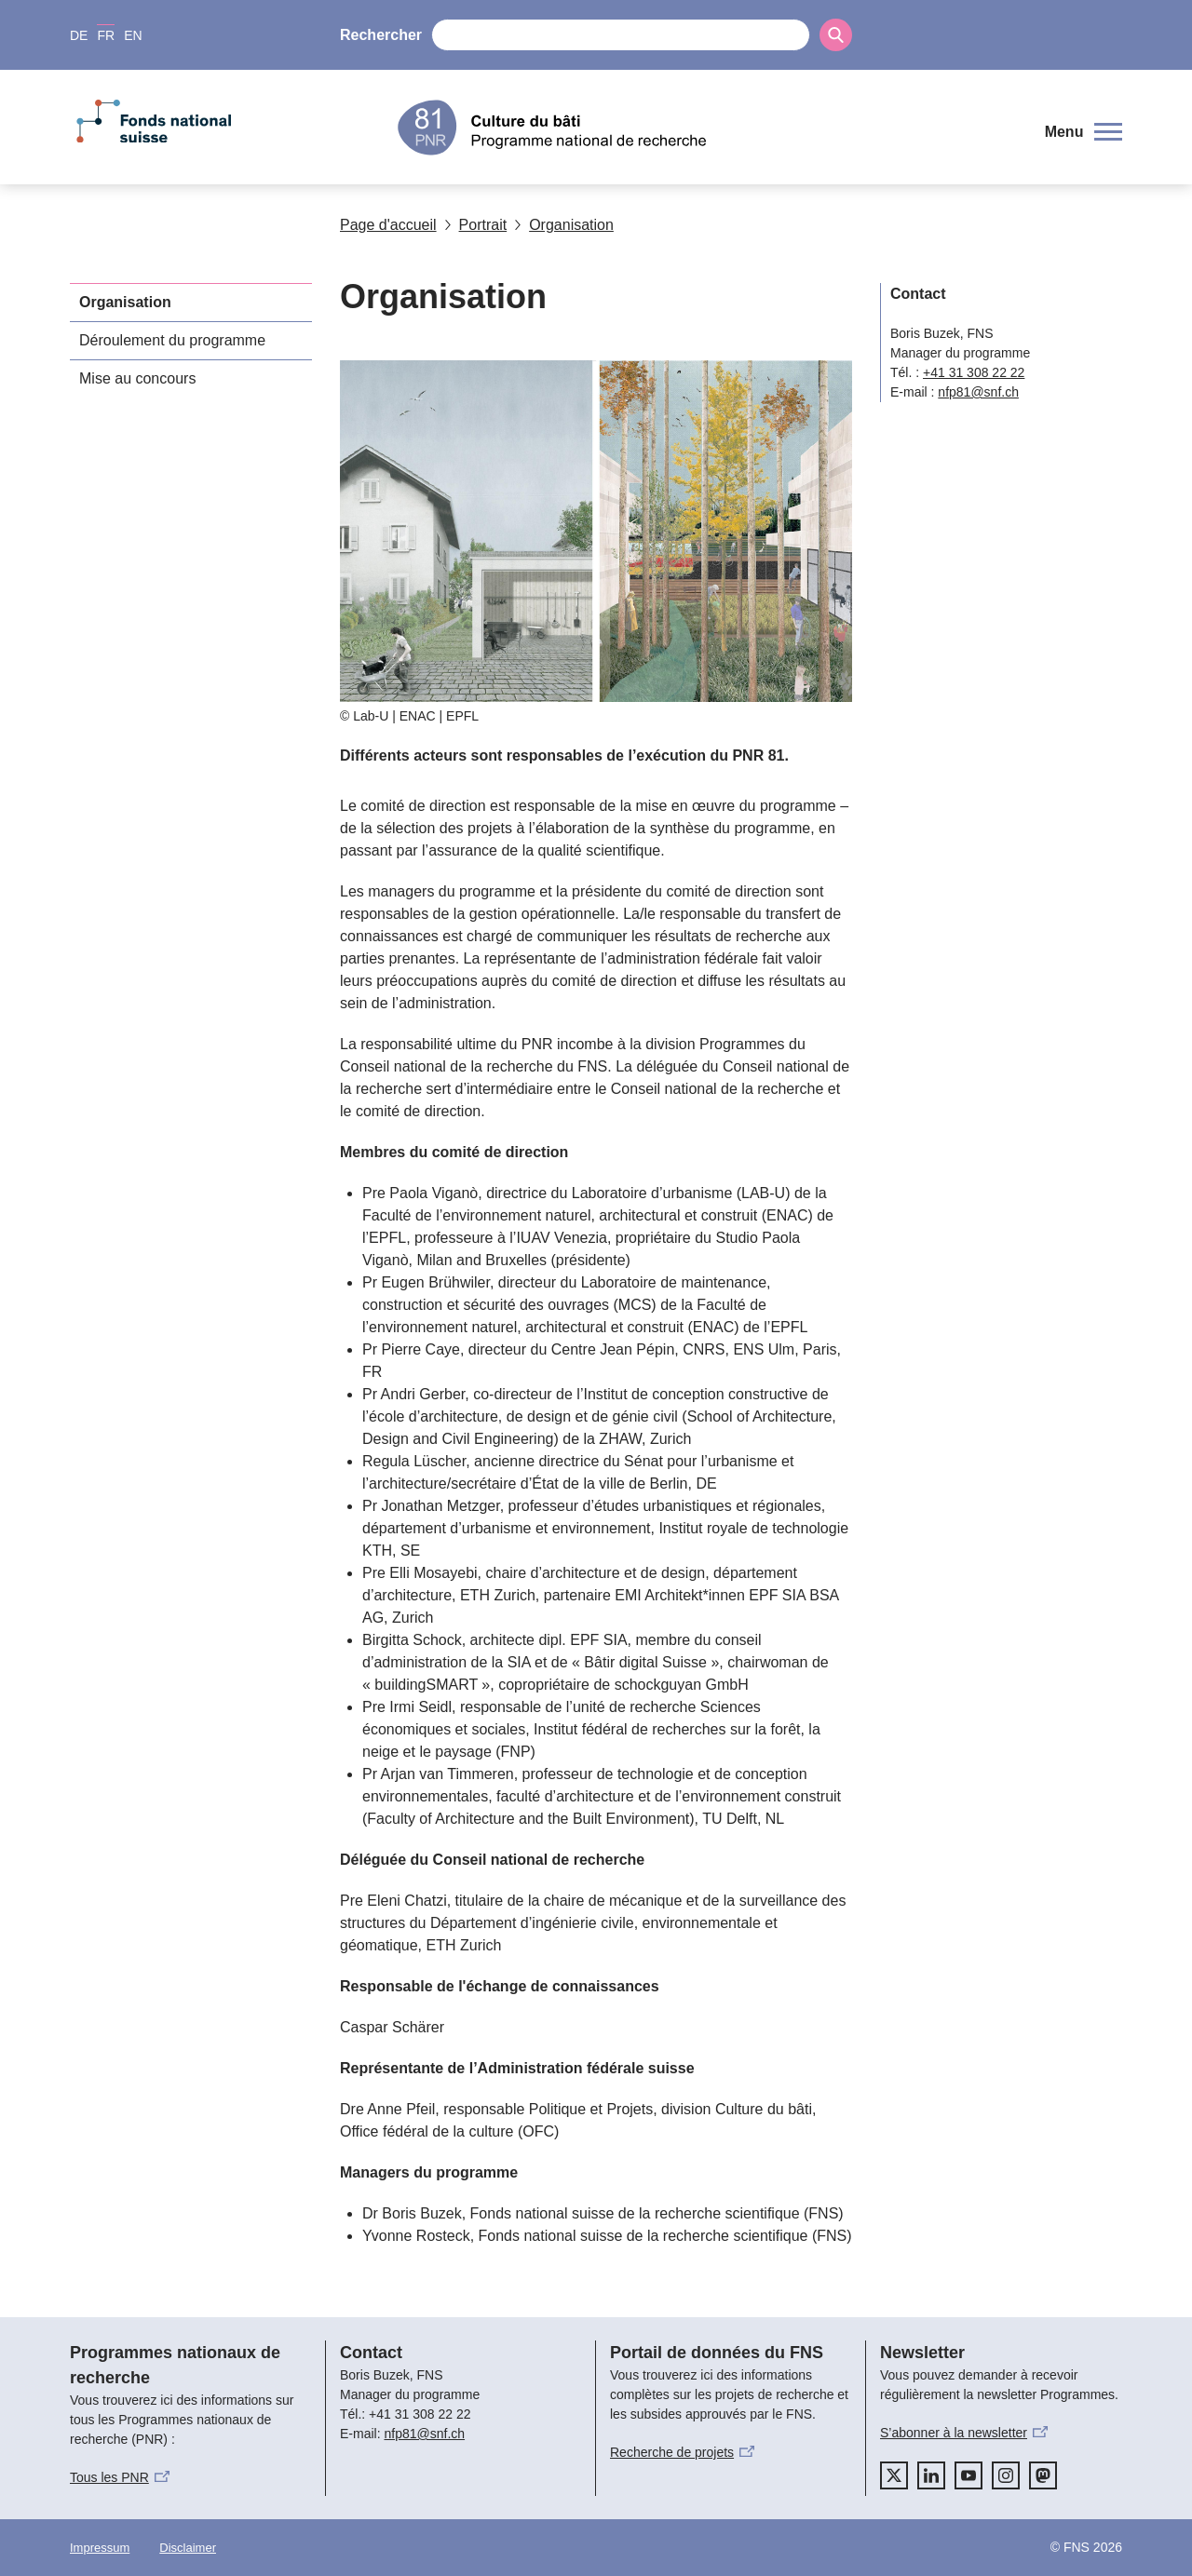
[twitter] (894, 2475)
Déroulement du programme (172, 340)
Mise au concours (137, 378)
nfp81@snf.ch (978, 391)
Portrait (476, 225)
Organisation (564, 225)
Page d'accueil (388, 225)
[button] (1083, 132)
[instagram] (1006, 2475)
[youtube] (968, 2475)
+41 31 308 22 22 (973, 372)
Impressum (99, 2548)
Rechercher (381, 35)
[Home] (712, 127)
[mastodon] (1043, 2475)
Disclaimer (187, 2548)
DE (79, 35)
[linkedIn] (931, 2475)
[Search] (836, 35)
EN (133, 35)
